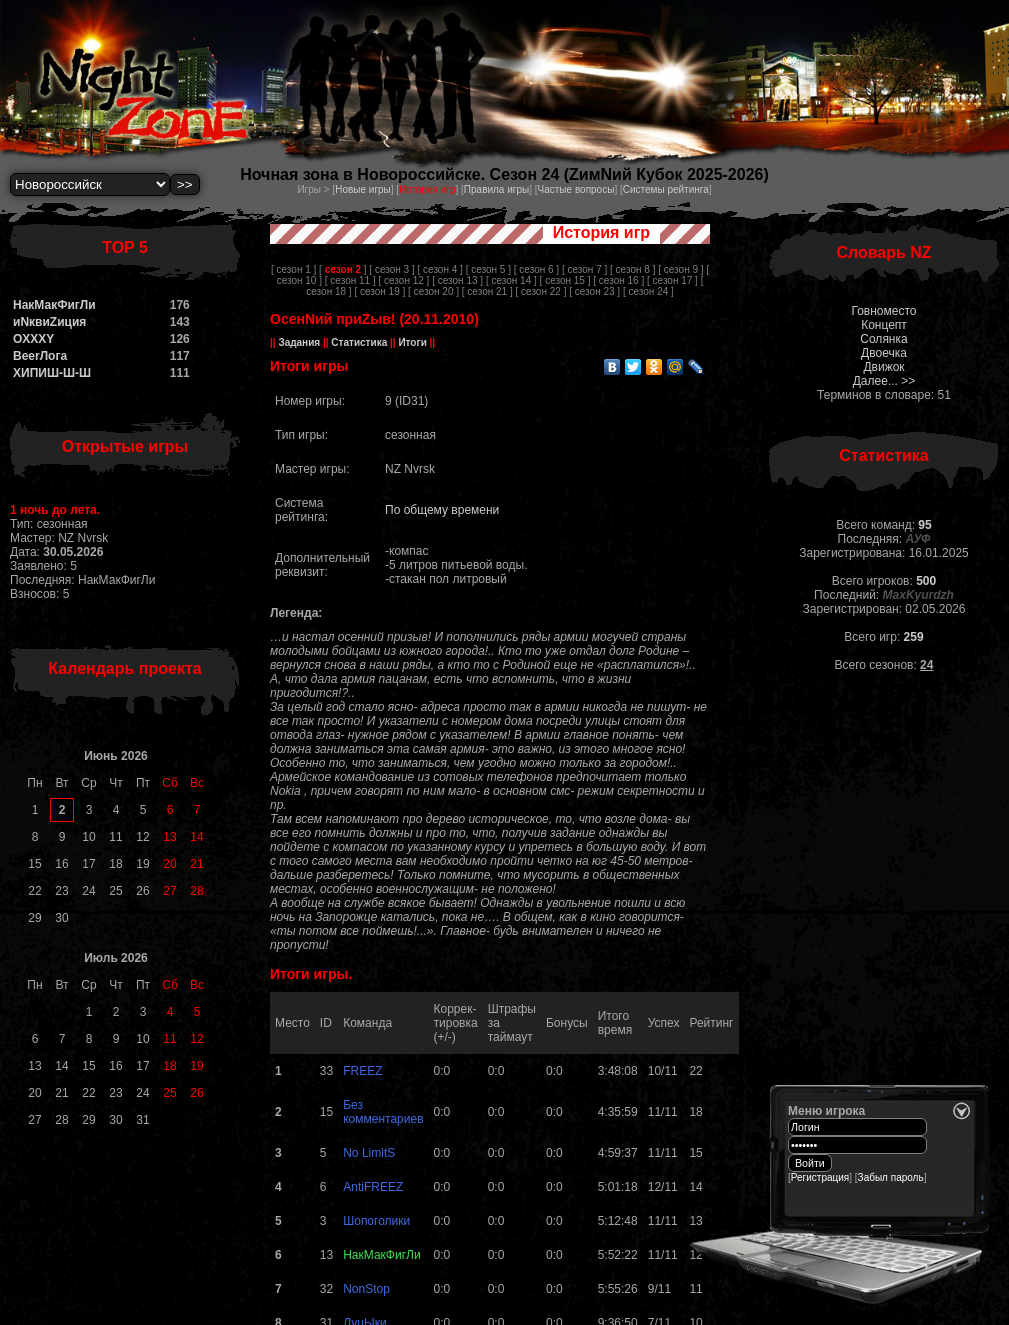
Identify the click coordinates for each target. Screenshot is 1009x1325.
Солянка (883, 339)
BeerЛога (40, 356)
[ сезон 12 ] (403, 280)
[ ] (342, 269)
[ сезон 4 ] (440, 269)
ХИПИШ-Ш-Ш (52, 373)
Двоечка (884, 353)
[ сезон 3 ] (391, 269)
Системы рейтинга (666, 189)
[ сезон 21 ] (487, 291)
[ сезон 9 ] (680, 269)
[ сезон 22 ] (541, 291)
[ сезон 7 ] (584, 269)
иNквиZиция (49, 322)
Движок (883, 367)
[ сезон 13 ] (457, 280)
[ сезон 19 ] (379, 291)
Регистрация (820, 1177)
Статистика (359, 342)
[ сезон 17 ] (672, 280)
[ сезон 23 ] (594, 291)
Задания (299, 342)
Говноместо (883, 311)
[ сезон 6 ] (536, 269)
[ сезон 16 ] (618, 280)
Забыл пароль (891, 1177)
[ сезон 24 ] (648, 291)
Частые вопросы (576, 189)
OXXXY (33, 339)
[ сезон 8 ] (632, 269)
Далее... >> (884, 381)
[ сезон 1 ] (293, 269)
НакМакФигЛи (54, 305)
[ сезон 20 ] (433, 291)
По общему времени (442, 510)
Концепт (884, 325)
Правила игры (496, 189)
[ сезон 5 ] (488, 269)
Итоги (413, 342)
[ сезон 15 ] (565, 280)
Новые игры (363, 189)
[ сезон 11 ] (350, 280)
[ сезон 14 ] (511, 280)
